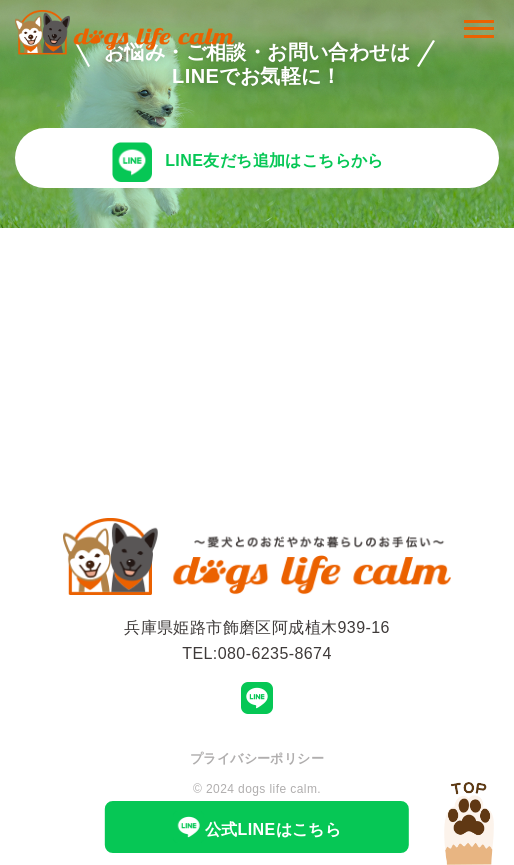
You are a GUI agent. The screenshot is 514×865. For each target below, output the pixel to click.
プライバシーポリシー (257, 758)
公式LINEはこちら (257, 827)
